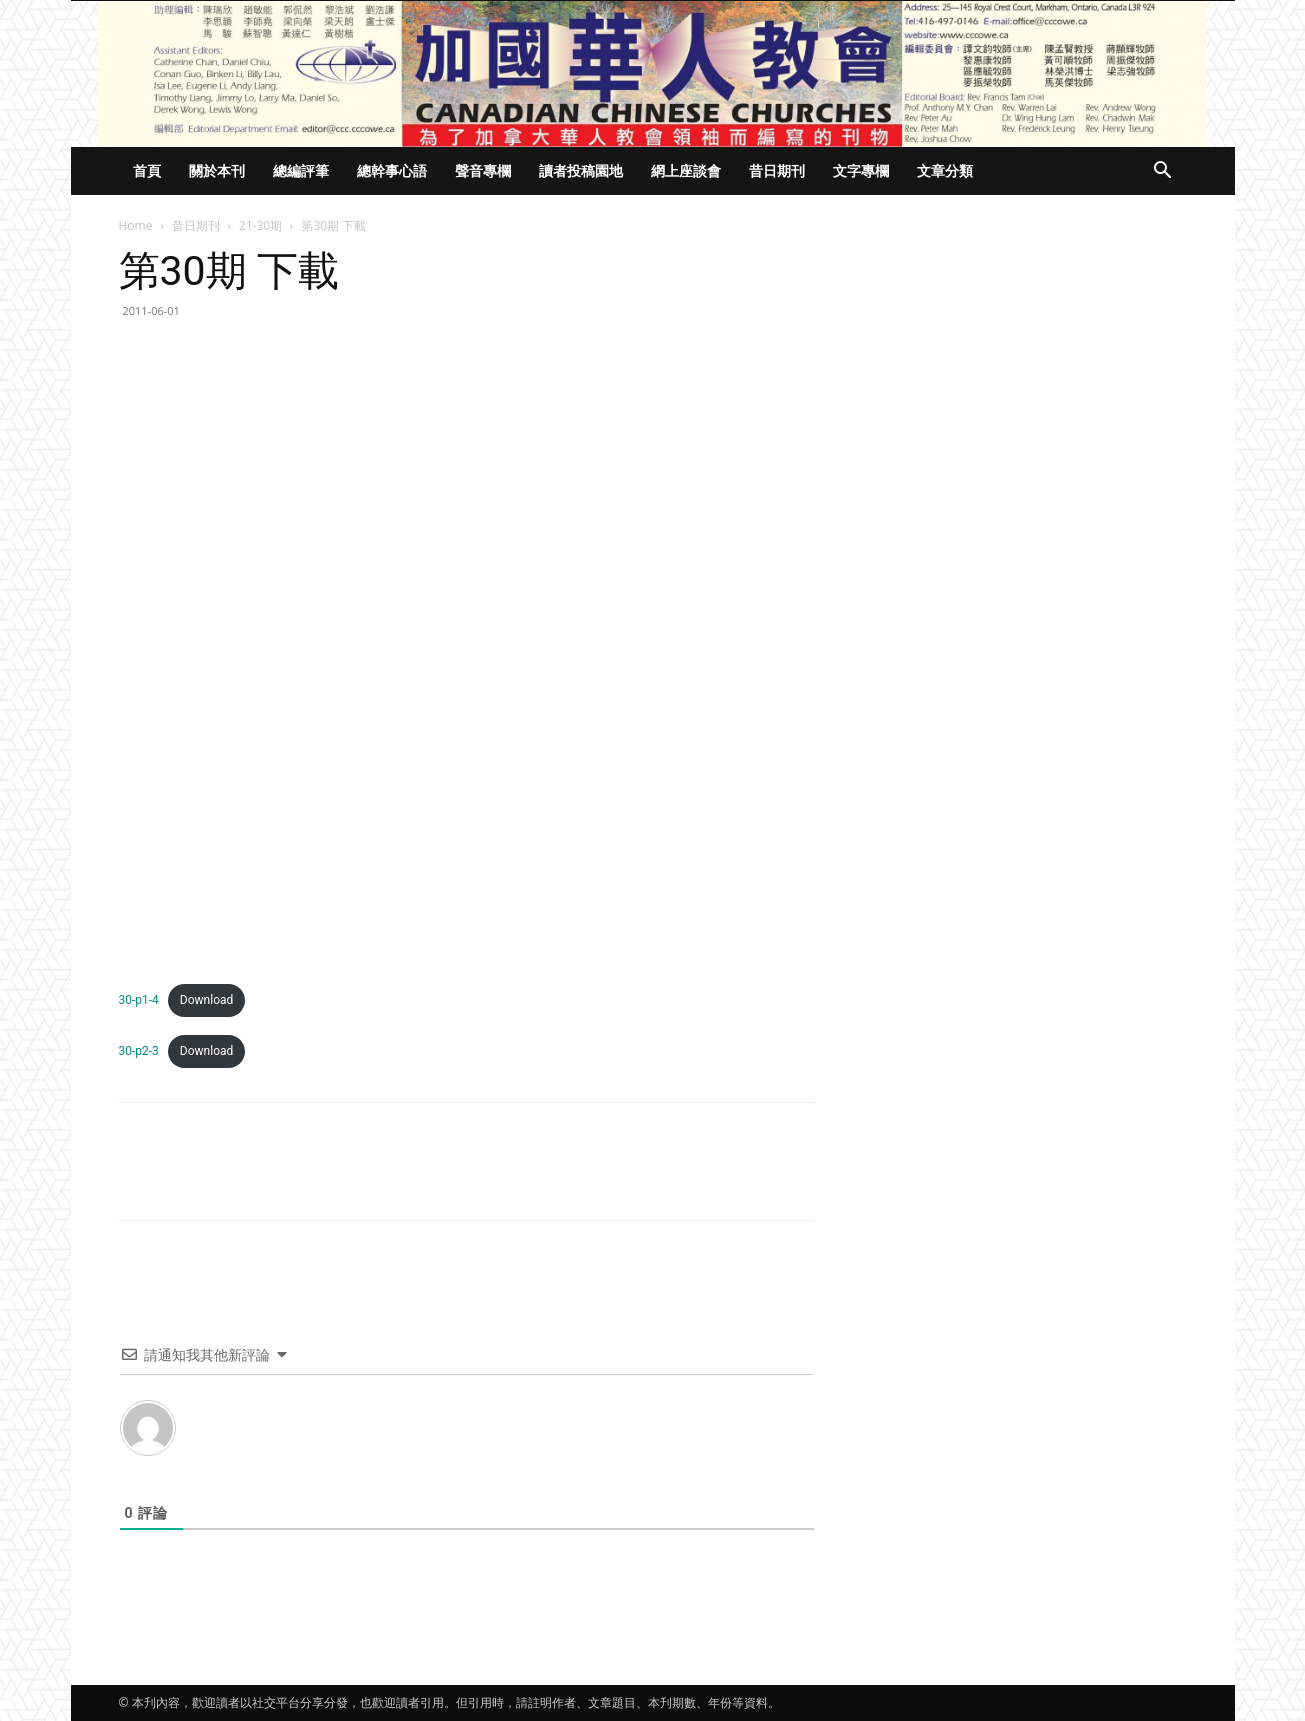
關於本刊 (217, 170)
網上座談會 (686, 170)
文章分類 (945, 170)
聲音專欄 (483, 170)
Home (136, 225)
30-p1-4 (139, 1000)
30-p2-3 (139, 1051)
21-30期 (260, 225)
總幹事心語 (392, 170)
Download (206, 1000)
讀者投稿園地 (581, 170)
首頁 (147, 170)
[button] (1163, 172)
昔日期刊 (777, 170)
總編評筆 (301, 170)
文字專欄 (861, 170)
